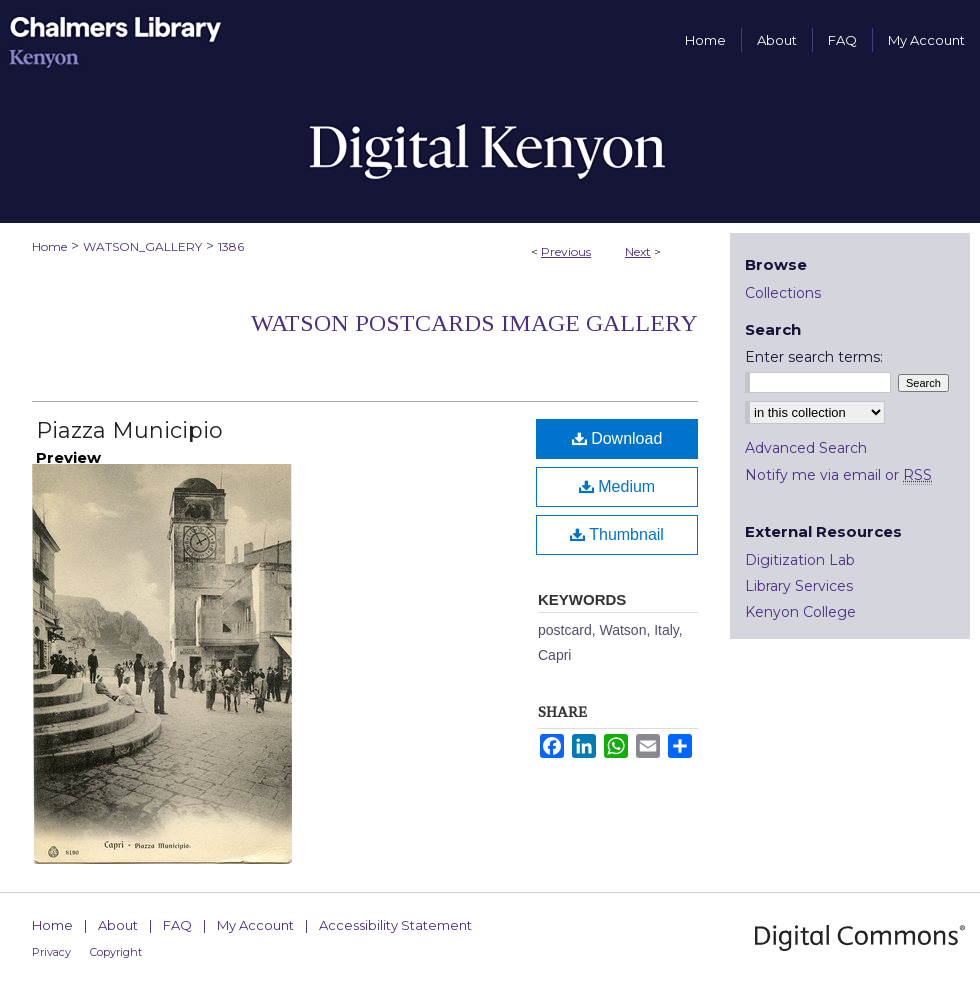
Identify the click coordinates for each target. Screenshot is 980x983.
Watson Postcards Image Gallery (474, 323)
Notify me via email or (838, 475)
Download (617, 438)
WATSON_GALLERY (142, 246)
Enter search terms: (814, 357)
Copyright (116, 952)
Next (638, 251)
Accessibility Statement (395, 925)
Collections (783, 293)
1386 (231, 246)
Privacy (51, 952)
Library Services (799, 586)
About (118, 925)
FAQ (177, 925)
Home (49, 246)
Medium (617, 486)
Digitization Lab (800, 560)
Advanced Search (806, 448)
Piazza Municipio (129, 430)
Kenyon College (800, 612)
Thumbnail (617, 534)
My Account (255, 925)
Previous (566, 251)
